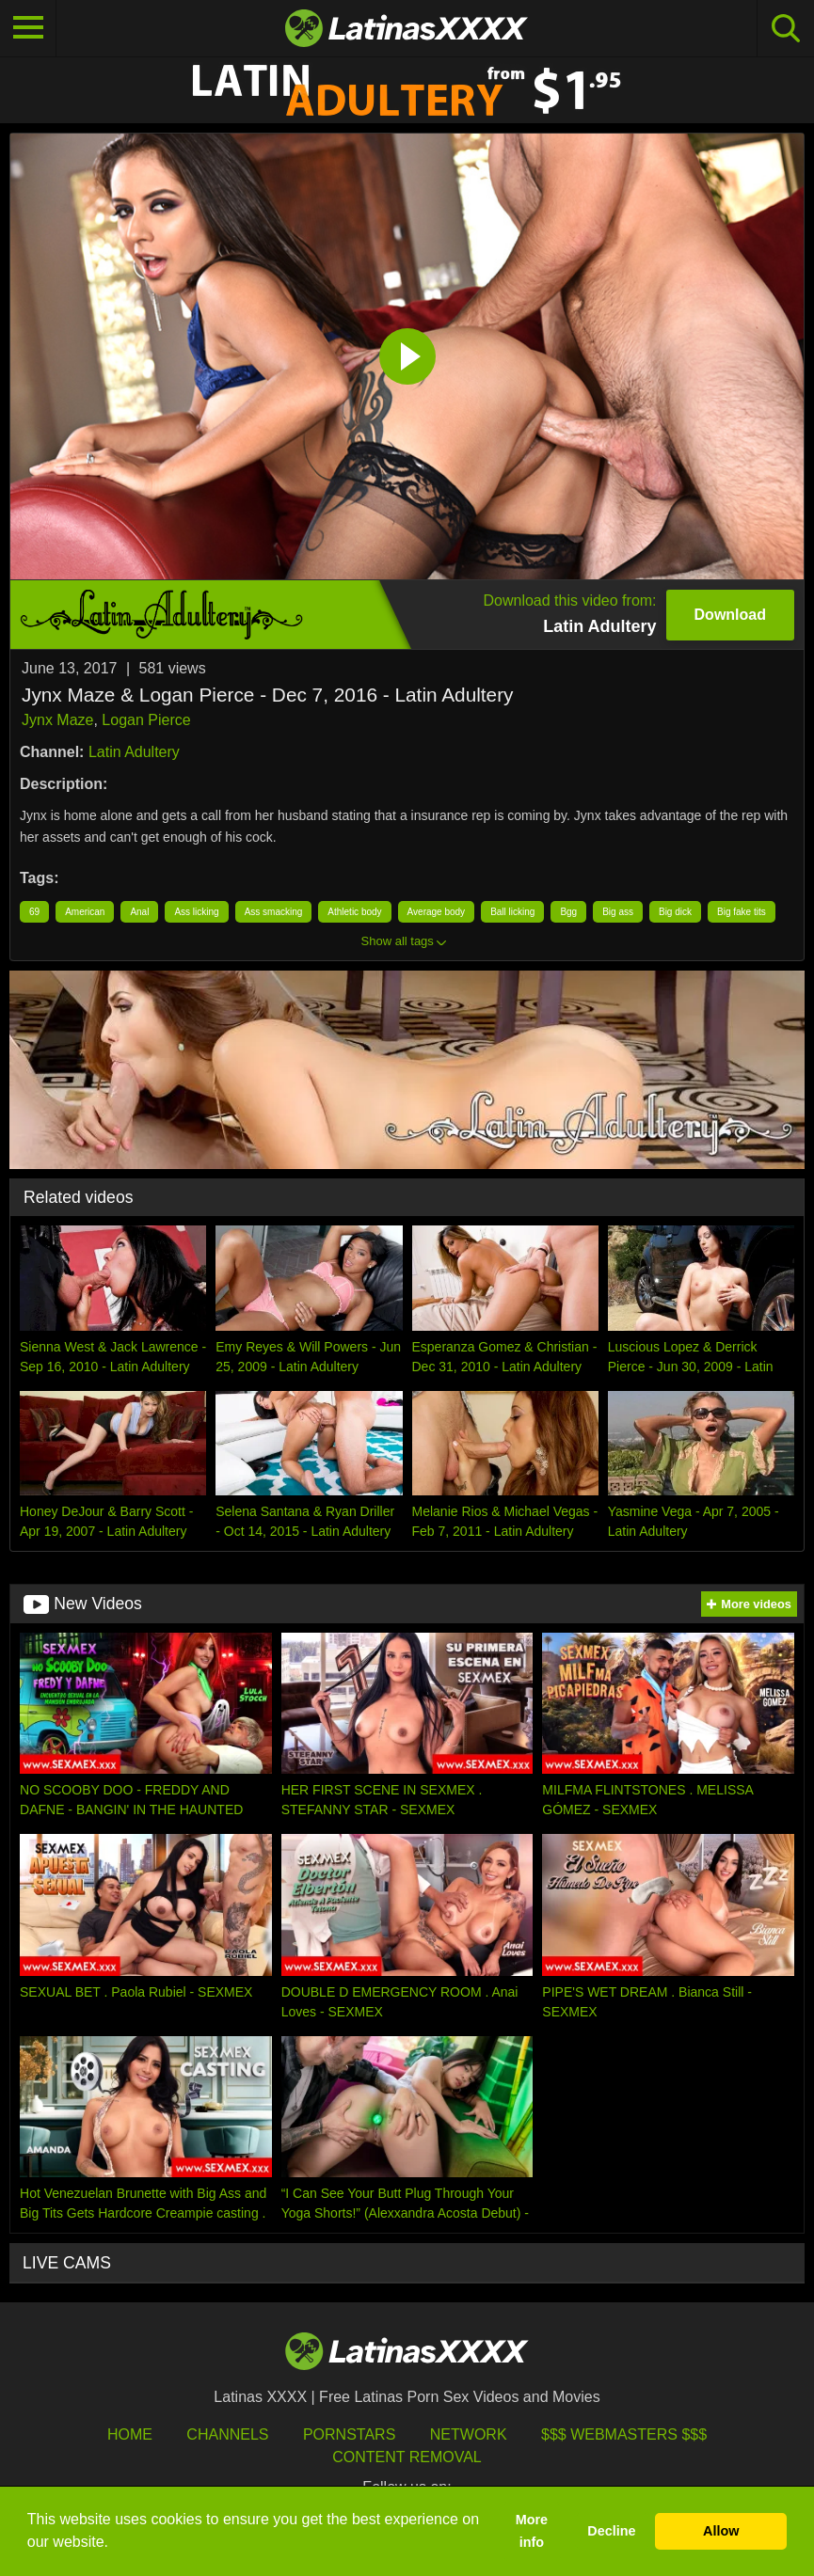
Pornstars (349, 2434)
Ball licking (512, 912)
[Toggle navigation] (28, 28)
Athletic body (354, 912)
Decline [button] (611, 2530)
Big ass (617, 912)
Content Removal (407, 2457)
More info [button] (532, 2531)
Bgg (568, 912)
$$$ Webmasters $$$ (624, 2434)
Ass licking (196, 912)
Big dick (675, 912)
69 (34, 912)
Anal (139, 912)
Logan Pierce (146, 720)
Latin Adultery (134, 752)
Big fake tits (741, 912)
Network (468, 2434)
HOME (129, 2434)
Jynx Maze (57, 720)
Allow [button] (721, 2530)
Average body (436, 912)
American (84, 912)
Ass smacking (274, 912)
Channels (227, 2434)
